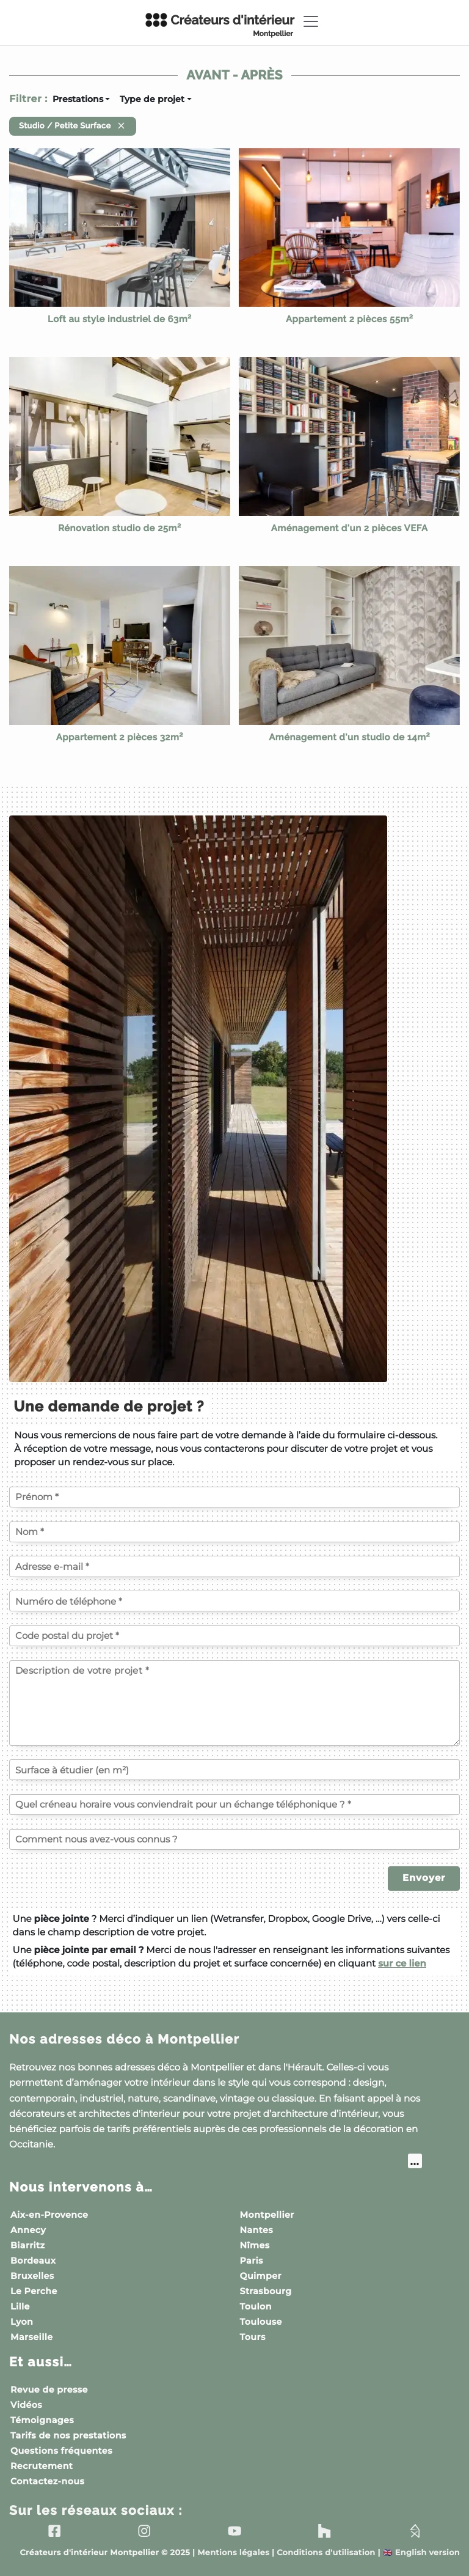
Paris (251, 2260)
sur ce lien (402, 1963)
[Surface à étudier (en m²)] (234, 1769)
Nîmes (255, 2245)
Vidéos (26, 2404)
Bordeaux (33, 2260)
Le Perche (33, 2291)
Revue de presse (49, 2389)
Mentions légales (233, 2553)
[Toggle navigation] (310, 21)
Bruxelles (32, 2275)
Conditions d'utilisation (326, 2553)
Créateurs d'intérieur (219, 25)
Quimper (261, 2275)
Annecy (28, 2230)
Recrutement (41, 2465)
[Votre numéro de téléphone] (234, 1601)
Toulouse (261, 2321)
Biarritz (27, 2245)
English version (421, 2553)
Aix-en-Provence (49, 2214)
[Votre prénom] (234, 1497)
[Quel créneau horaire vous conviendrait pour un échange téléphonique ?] (234, 1804)
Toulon (256, 2306)
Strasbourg (266, 2291)
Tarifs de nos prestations (68, 2435)
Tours (253, 2336)
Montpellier (267, 2214)
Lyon (21, 2321)
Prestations (78, 99)
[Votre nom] (234, 1532)
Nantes (257, 2230)
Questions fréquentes (61, 2450)
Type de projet (152, 99)
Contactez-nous (47, 2481)
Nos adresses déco (124, 2039)
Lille (20, 2306)
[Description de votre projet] (234, 1703)
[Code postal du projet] (234, 1635)
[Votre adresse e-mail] (234, 1566)
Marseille (31, 2336)
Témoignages (42, 2420)
